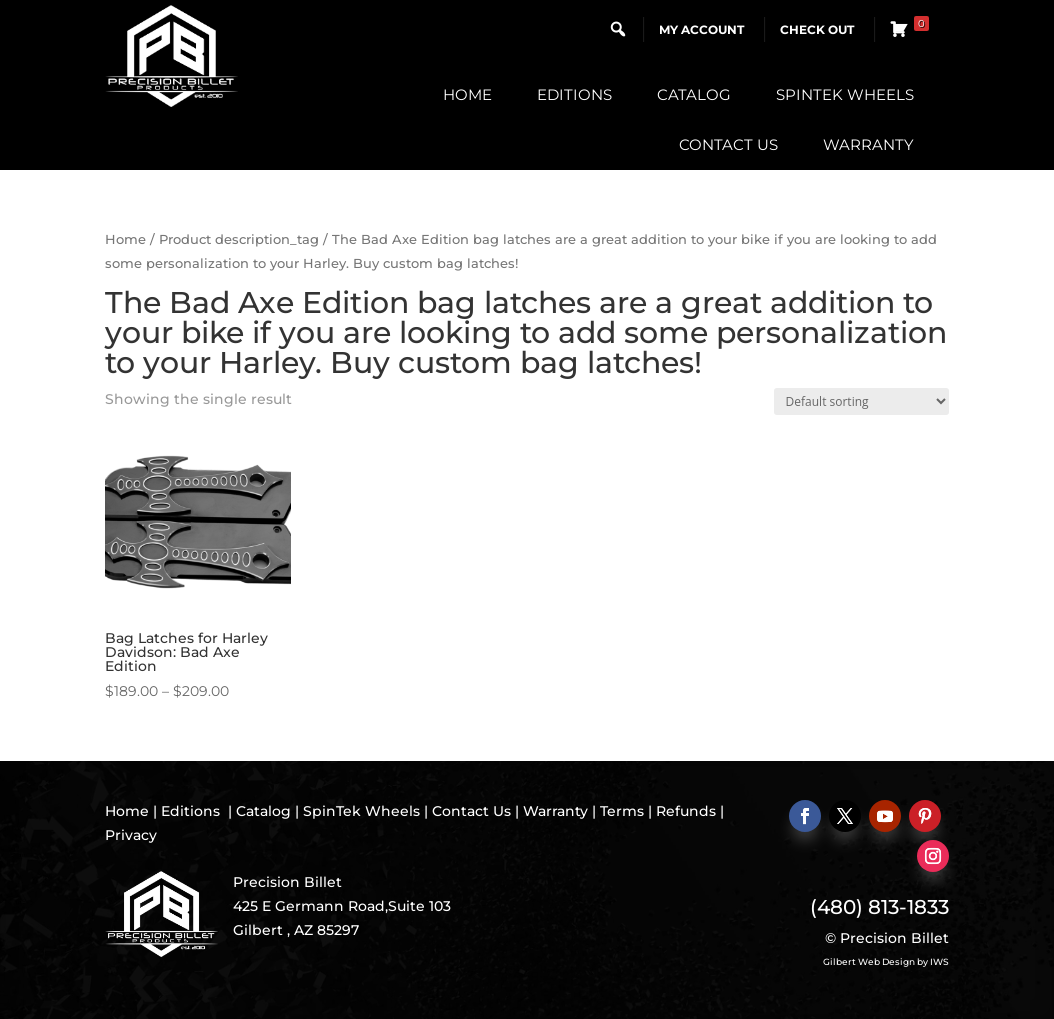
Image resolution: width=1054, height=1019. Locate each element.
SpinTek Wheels (845, 94)
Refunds (686, 811)
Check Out (817, 29)
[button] (618, 29)
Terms (622, 811)
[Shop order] (861, 401)
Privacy (131, 835)
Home (467, 94)
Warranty (868, 144)
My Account (701, 29)
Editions (574, 94)
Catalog (694, 94)
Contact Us (728, 144)
